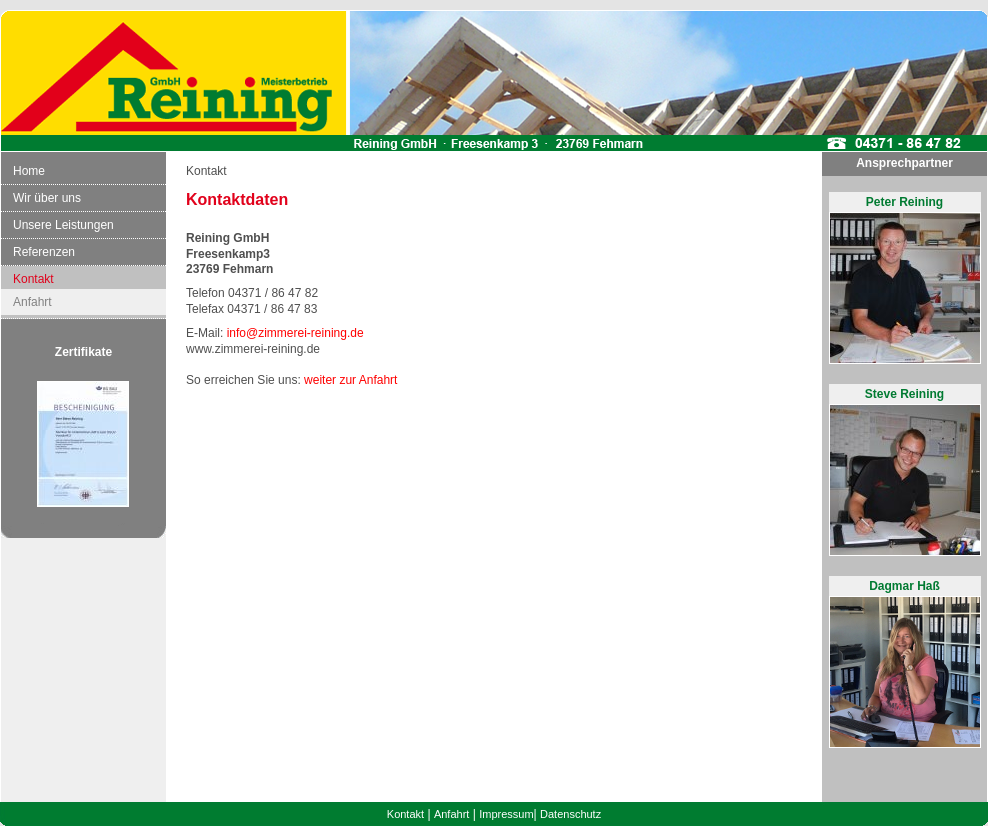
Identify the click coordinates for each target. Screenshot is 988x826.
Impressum (506, 814)
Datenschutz (570, 814)
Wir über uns (47, 198)
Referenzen (44, 252)
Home (29, 171)
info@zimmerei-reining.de (295, 333)
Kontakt (33, 279)
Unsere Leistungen (63, 225)
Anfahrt (32, 302)
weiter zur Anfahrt (350, 380)
